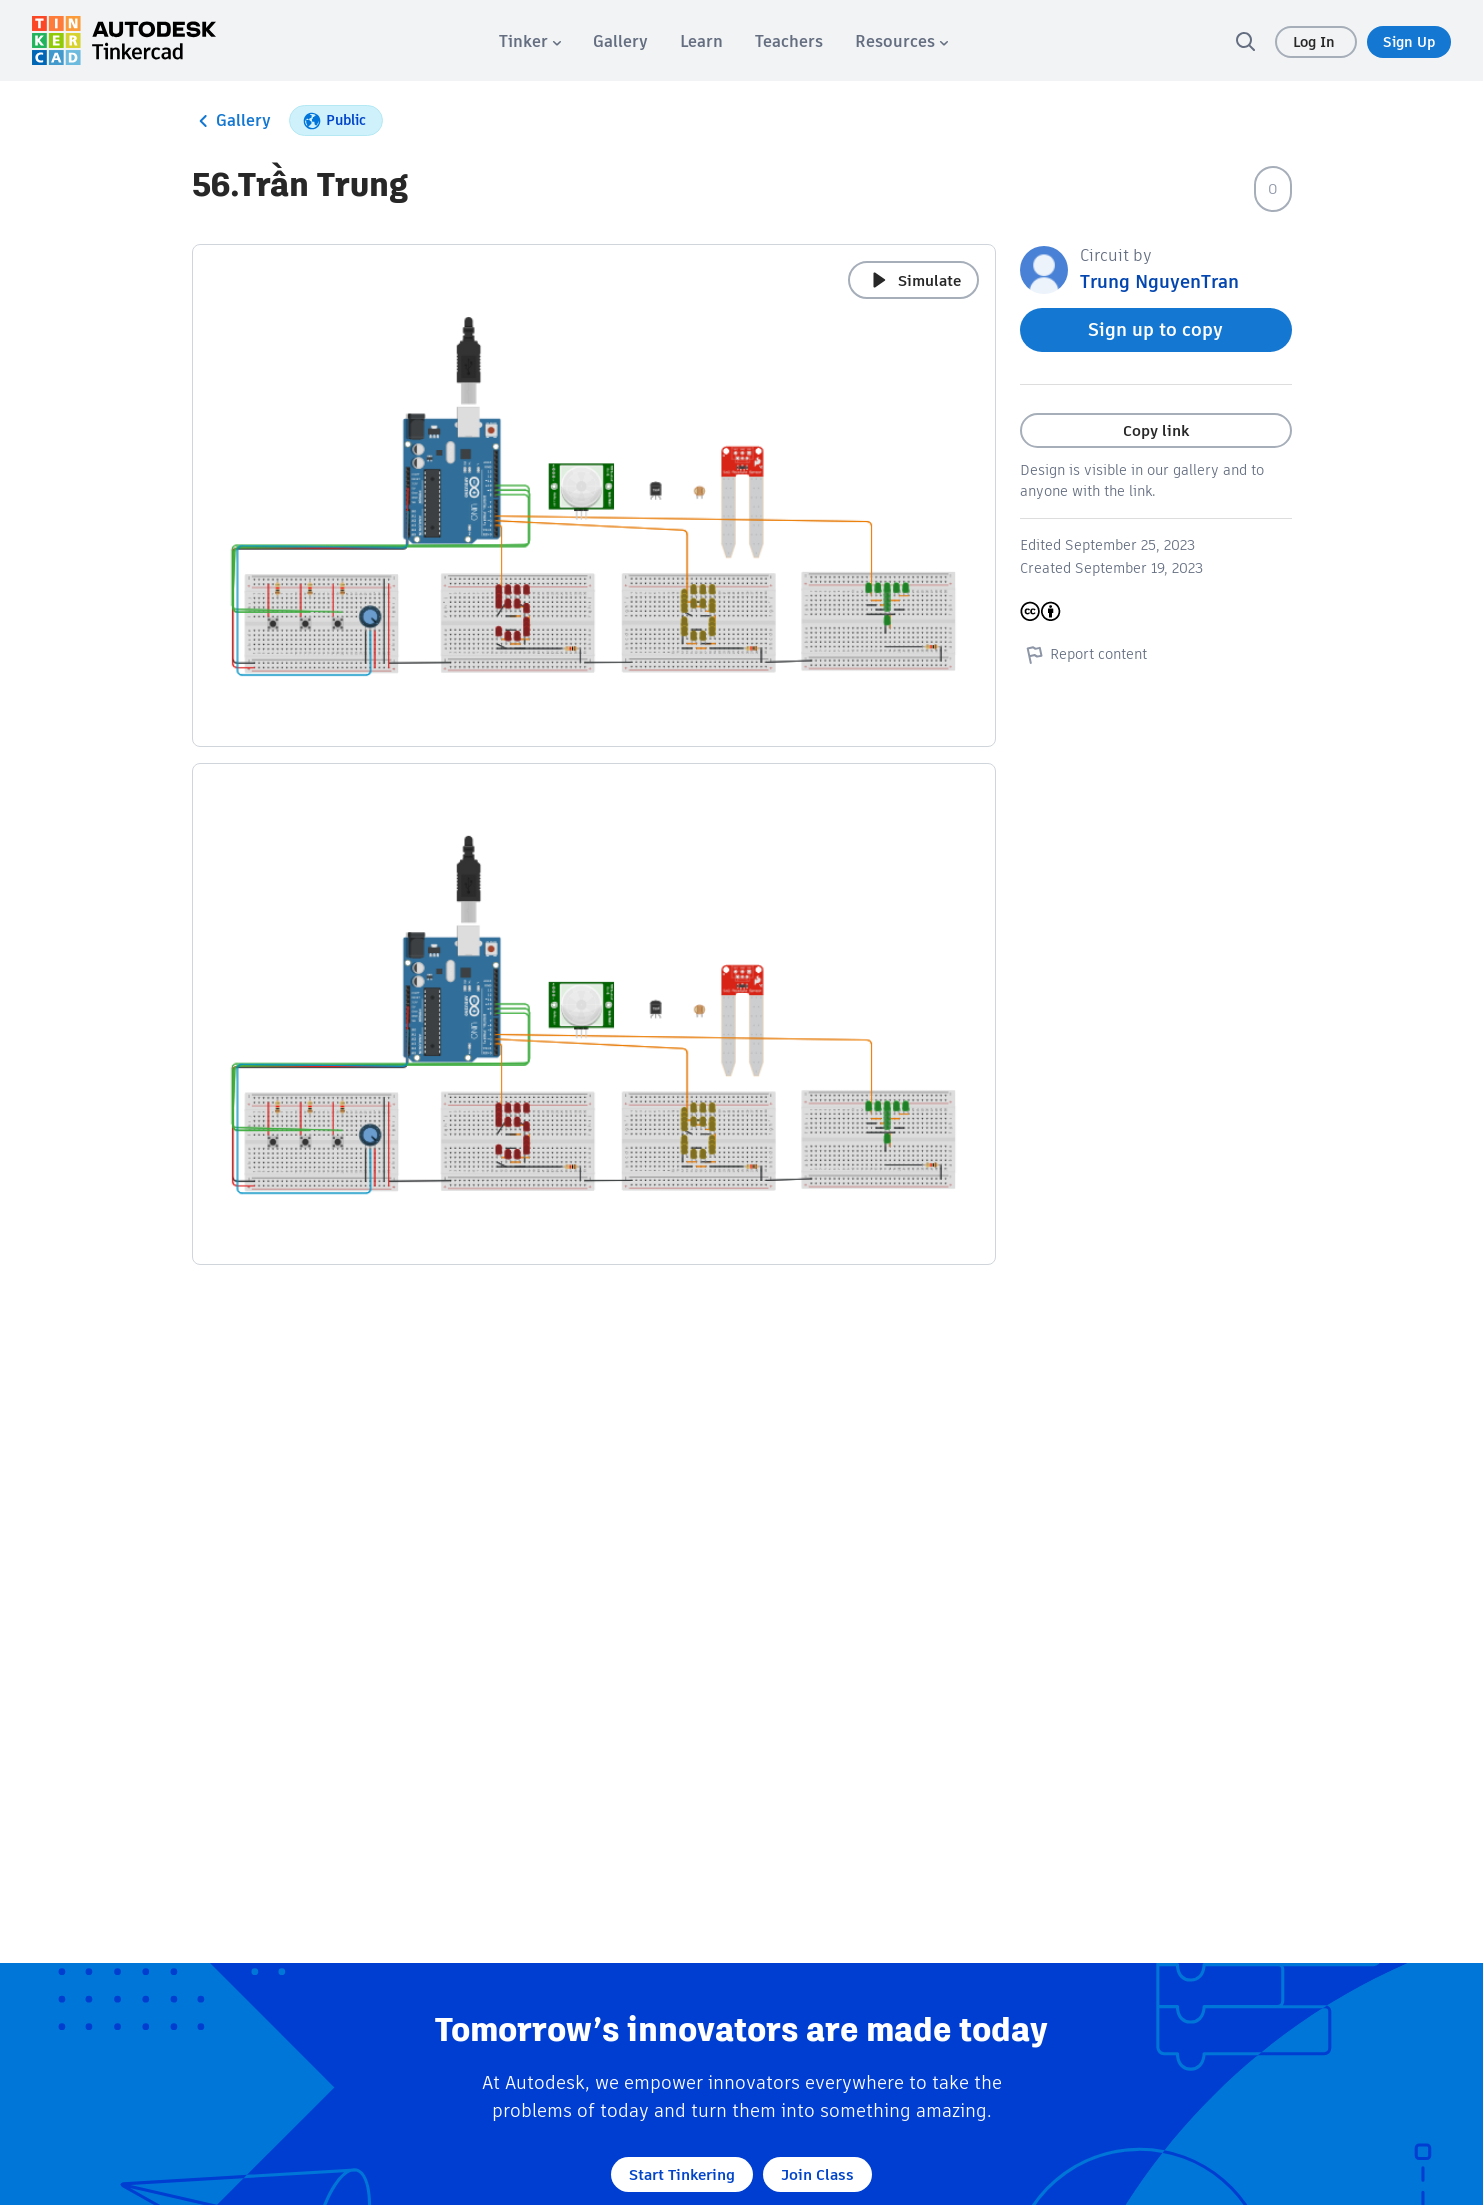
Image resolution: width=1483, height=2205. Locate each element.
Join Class (817, 2174)
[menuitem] (530, 41)
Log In (1316, 42)
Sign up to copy (1155, 329)
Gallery (231, 121)
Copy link (1156, 430)
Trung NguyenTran (1159, 281)
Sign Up (1409, 42)
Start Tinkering (682, 2174)
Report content (1083, 654)
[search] (1245, 41)
